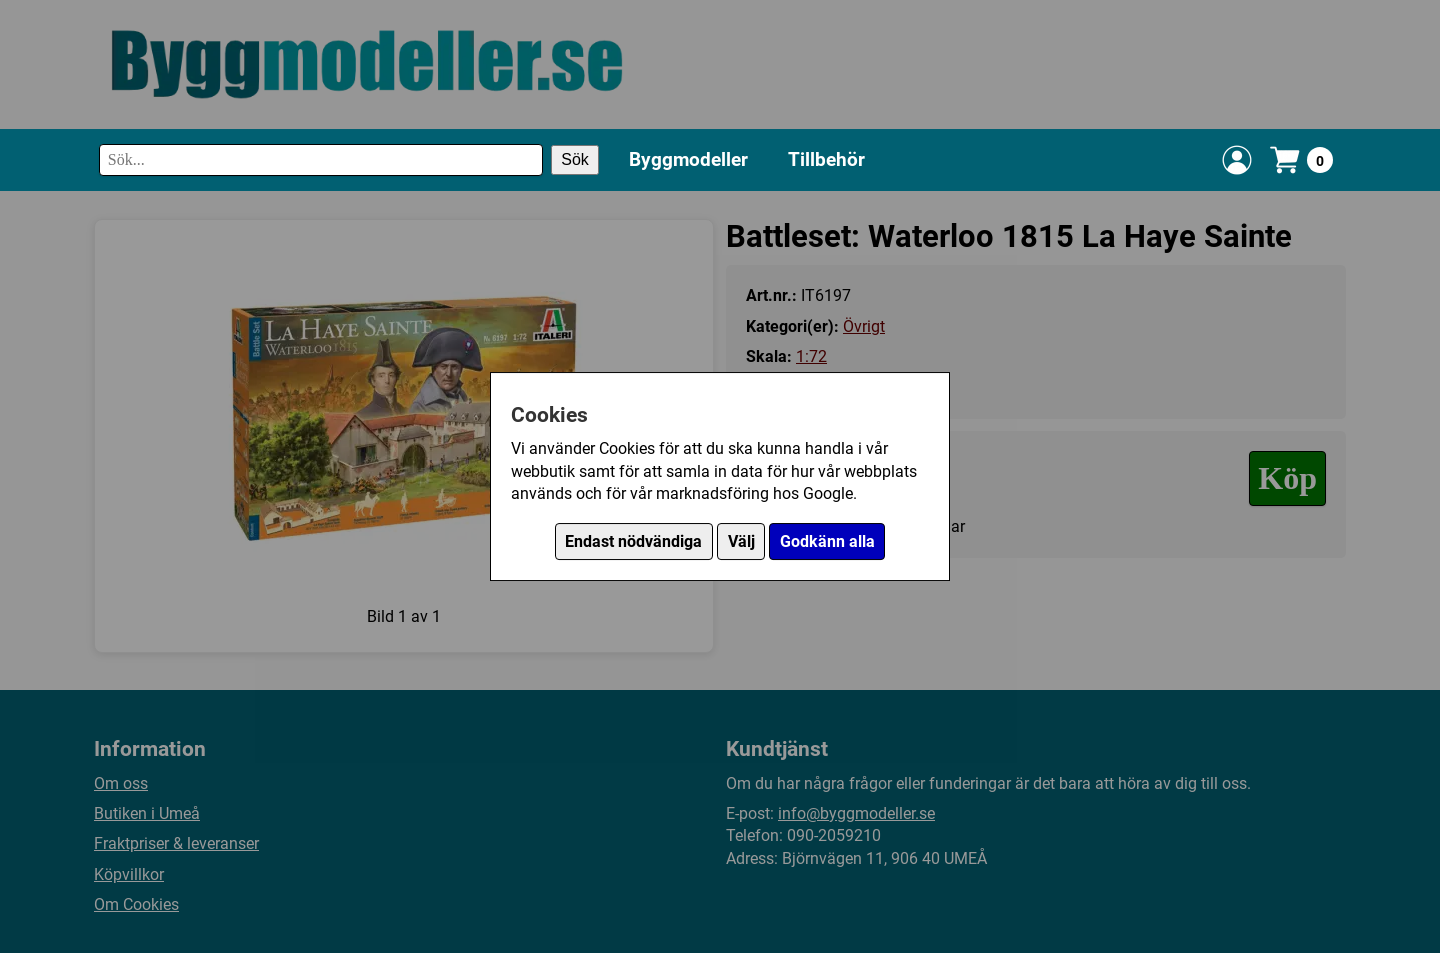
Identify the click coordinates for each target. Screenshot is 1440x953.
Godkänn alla (827, 541)
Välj (741, 541)
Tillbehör (826, 159)
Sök (575, 159)
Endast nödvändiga (633, 541)
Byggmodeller (688, 159)
